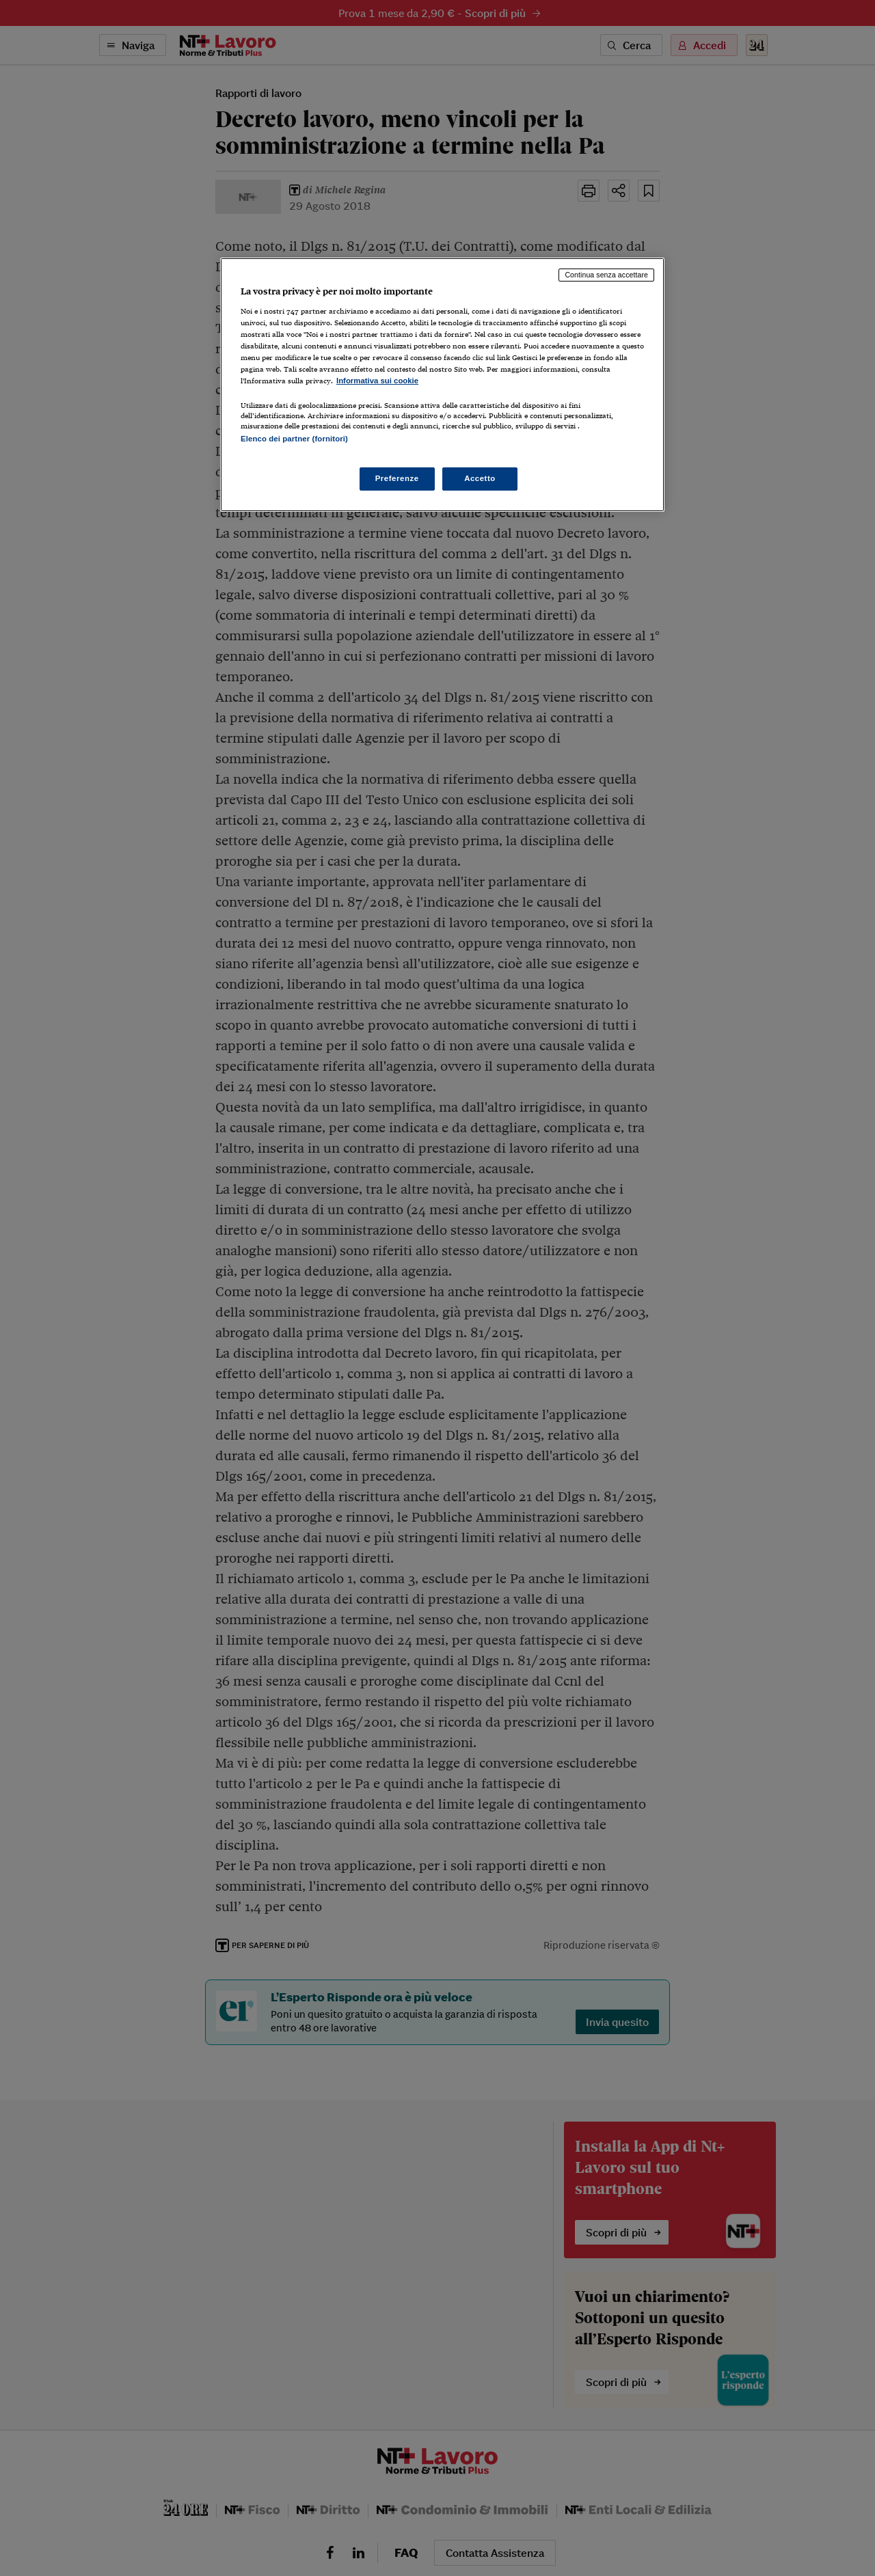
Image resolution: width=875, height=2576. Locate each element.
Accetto (480, 478)
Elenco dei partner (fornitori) (294, 439)
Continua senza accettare (606, 275)
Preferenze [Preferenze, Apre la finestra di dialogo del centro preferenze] (397, 478)
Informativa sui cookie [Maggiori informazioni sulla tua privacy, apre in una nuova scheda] (377, 380)
